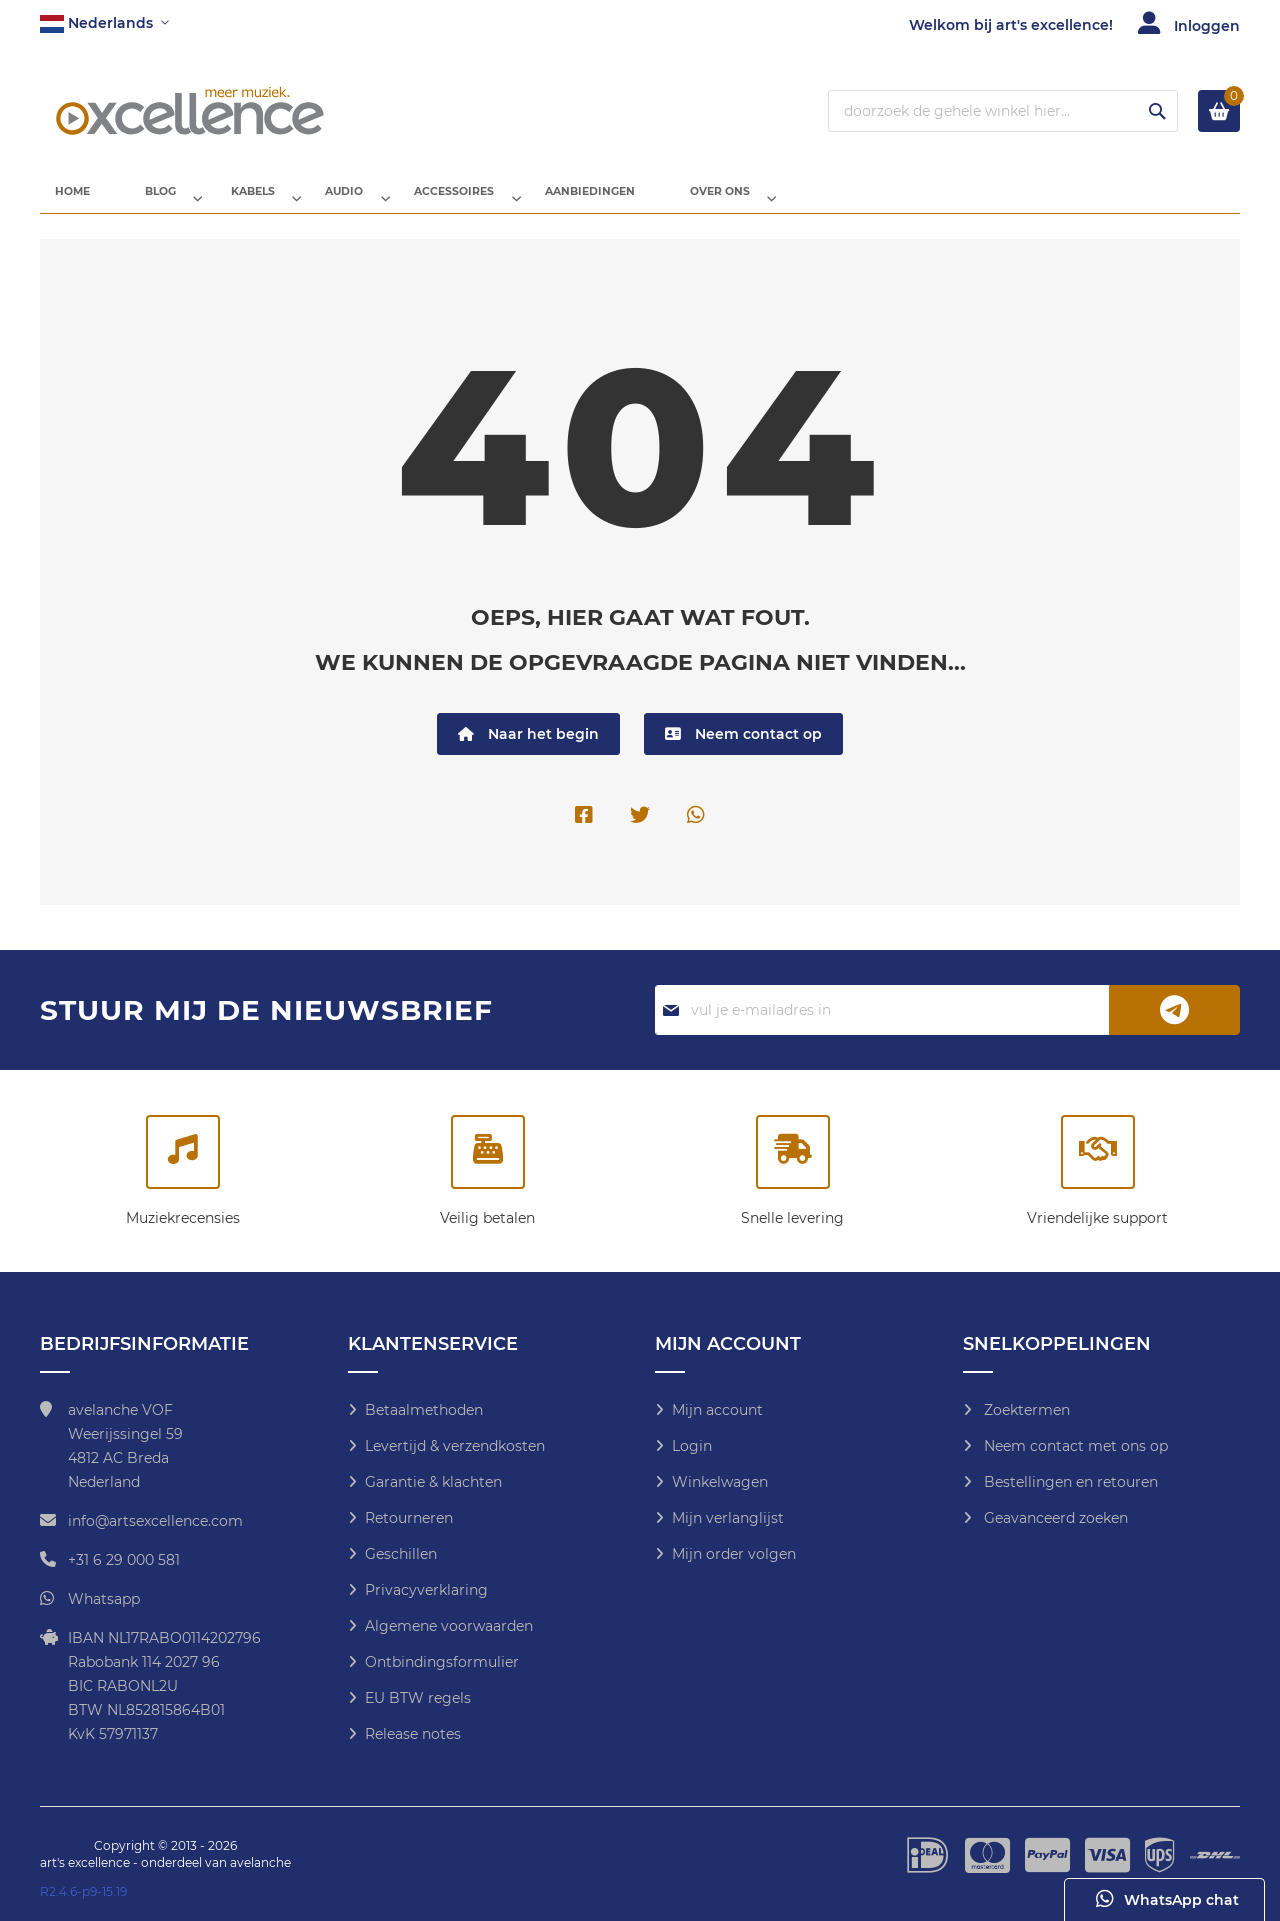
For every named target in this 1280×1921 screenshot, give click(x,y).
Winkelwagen (720, 1482)
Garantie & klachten (433, 1482)
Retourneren (409, 1518)
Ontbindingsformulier (442, 1662)
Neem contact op (743, 749)
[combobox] (1003, 111)
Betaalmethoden (424, 1410)
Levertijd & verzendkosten (455, 1446)
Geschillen (401, 1554)
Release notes (413, 1734)
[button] (104, 24)
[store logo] (190, 111)
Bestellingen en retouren (1069, 1482)
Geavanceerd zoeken (1054, 1518)
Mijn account (717, 1410)
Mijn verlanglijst (728, 1518)
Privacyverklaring (426, 1590)
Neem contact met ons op (1074, 1446)
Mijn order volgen (734, 1554)
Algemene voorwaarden (449, 1626)
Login (692, 1446)
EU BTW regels (418, 1698)
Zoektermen (1025, 1410)
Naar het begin (528, 749)
